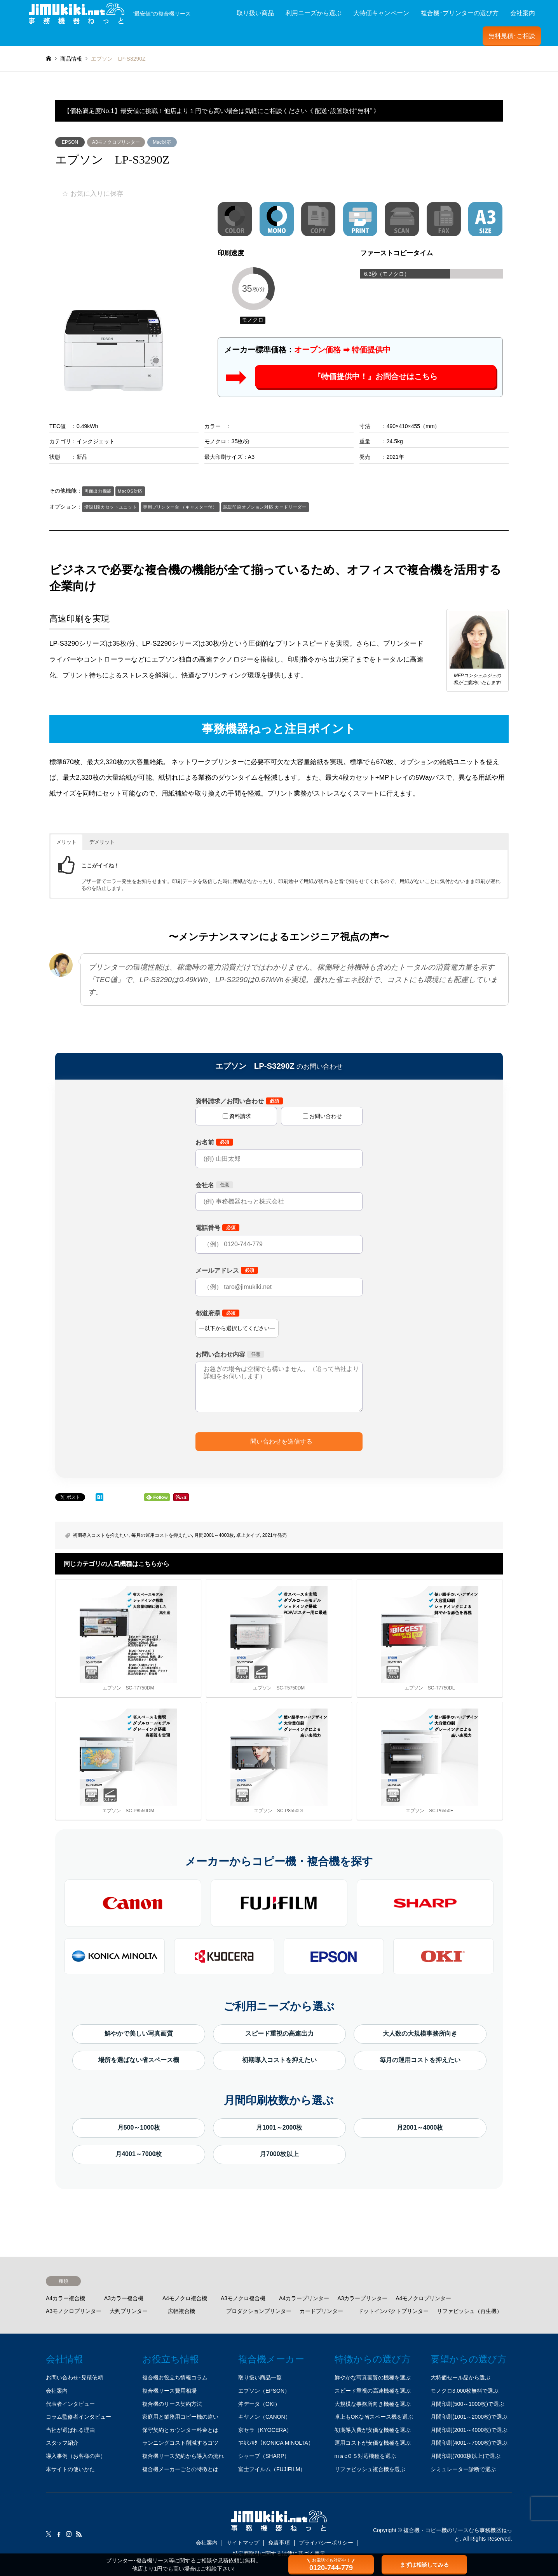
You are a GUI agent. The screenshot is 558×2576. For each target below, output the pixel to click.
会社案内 (522, 13)
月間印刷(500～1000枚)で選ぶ (467, 2404)
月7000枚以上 (279, 2154)
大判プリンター (129, 2311)
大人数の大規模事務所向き (420, 2033)
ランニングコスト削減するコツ (180, 2443)
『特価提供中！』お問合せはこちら (375, 377)
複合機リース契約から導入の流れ (183, 2456)
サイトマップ (243, 2542)
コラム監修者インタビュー (78, 2417)
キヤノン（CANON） (264, 2417)
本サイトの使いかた (70, 2469)
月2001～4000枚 (420, 2127)
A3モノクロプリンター (116, 142)
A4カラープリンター (304, 2298)
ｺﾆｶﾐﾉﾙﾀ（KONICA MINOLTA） (276, 2443)
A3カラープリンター (362, 2298)
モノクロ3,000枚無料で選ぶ (465, 2391)
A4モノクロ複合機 (184, 2298)
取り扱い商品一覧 (260, 2377)
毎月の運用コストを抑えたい (161, 1535)
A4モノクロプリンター (423, 2298)
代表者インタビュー (70, 2404)
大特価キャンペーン (381, 13)
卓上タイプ (248, 1535)
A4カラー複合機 (65, 2298)
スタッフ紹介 (62, 2443)
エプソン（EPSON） (264, 2391)
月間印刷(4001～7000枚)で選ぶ (469, 2443)
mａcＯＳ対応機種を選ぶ (365, 2456)
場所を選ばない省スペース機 (138, 2060)
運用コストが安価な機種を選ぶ (373, 2443)
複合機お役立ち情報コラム (175, 2377)
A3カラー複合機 (123, 2298)
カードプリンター (321, 2311)
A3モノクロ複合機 (243, 2298)
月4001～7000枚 (138, 2154)
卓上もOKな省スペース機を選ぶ (374, 2417)
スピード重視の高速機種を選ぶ (373, 2391)
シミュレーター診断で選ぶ (463, 2469)
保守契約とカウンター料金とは (180, 2430)
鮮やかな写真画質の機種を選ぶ (373, 2377)
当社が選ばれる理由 (70, 2430)
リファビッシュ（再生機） (469, 2311)
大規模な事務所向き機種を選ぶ (373, 2404)
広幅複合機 (181, 2311)
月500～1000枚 (138, 2127)
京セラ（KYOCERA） (265, 2430)
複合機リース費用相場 (169, 2391)
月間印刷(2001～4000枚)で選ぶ (469, 2430)
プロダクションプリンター (258, 2311)
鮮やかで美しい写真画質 (139, 2033)
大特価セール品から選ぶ (460, 2377)
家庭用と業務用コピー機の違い (180, 2417)
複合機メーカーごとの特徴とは (180, 2469)
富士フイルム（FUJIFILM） (271, 2469)
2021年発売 (274, 1535)
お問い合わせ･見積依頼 (74, 2377)
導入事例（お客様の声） (76, 2456)
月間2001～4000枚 (214, 1535)
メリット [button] (66, 842)
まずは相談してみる (424, 2565)
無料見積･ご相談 (511, 36)
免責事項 (279, 2542)
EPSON (70, 142)
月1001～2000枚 (279, 2127)
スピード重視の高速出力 (279, 2033)
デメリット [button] (102, 842)
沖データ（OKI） (259, 2404)
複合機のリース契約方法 (172, 2404)
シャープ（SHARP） (263, 2456)
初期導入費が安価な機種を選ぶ (373, 2430)
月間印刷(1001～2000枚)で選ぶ (469, 2417)
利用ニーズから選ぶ (314, 13)
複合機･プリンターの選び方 (460, 13)
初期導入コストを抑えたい (101, 1535)
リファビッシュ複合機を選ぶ (370, 2469)
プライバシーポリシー (326, 2542)
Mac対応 (162, 142)
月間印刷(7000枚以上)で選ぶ (465, 2456)
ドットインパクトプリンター (393, 2311)
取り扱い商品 (255, 13)
